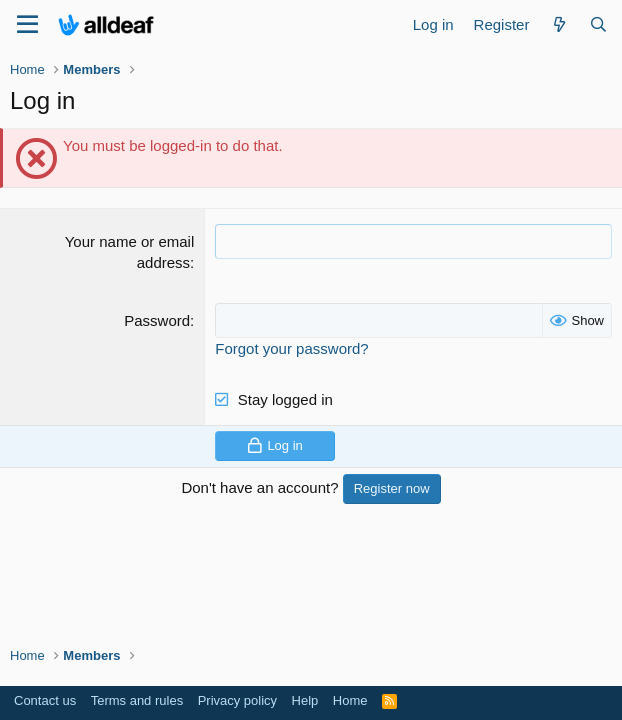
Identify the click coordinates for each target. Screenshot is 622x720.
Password (157, 320)
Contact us (45, 700)
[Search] (598, 24)
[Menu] (27, 25)
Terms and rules (137, 700)
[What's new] (558, 24)
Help (305, 700)
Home (350, 700)
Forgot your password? (291, 348)
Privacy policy (237, 700)
